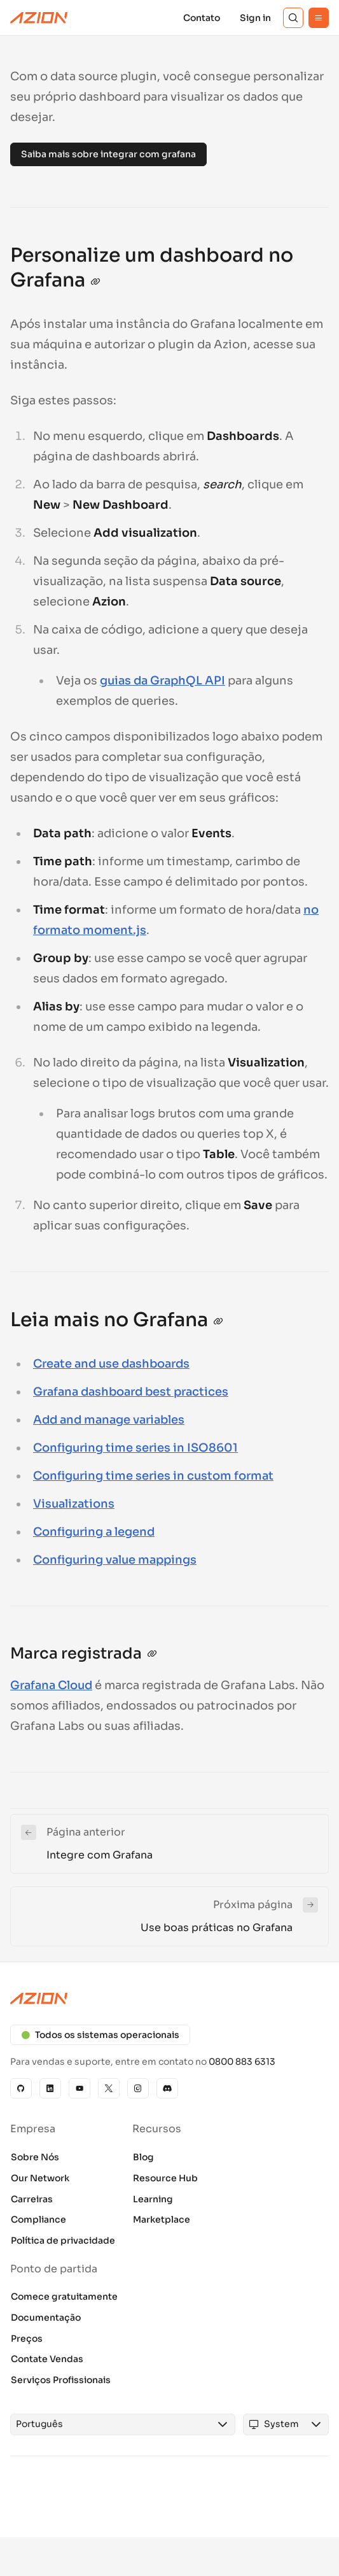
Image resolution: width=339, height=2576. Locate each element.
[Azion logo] (169, 1998)
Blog (143, 2157)
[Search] (293, 18)
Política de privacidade (63, 2240)
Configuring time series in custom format (153, 1476)
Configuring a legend (94, 1532)
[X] (109, 2088)
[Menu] (318, 18)
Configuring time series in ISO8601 (135, 1448)
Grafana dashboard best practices (130, 1392)
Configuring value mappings (115, 1560)
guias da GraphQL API (162, 681)
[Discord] (167, 2088)
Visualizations (73, 1504)
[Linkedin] (50, 2088)
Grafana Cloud (51, 1685)
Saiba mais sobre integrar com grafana (108, 154)
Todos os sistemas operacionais (100, 2035)
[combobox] (111, 2424)
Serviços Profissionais (61, 2380)
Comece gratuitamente (64, 2296)
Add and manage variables (108, 1420)
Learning (153, 2199)
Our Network (40, 2178)
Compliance (38, 2219)
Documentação (46, 2317)
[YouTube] (79, 2088)
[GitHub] (21, 2088)
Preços (27, 2338)
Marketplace (161, 2219)
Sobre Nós (35, 2157)
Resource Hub (165, 2178)
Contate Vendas (47, 2359)
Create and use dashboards (111, 1364)
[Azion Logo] (38, 18)
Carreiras (32, 2199)
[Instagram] (138, 2088)
